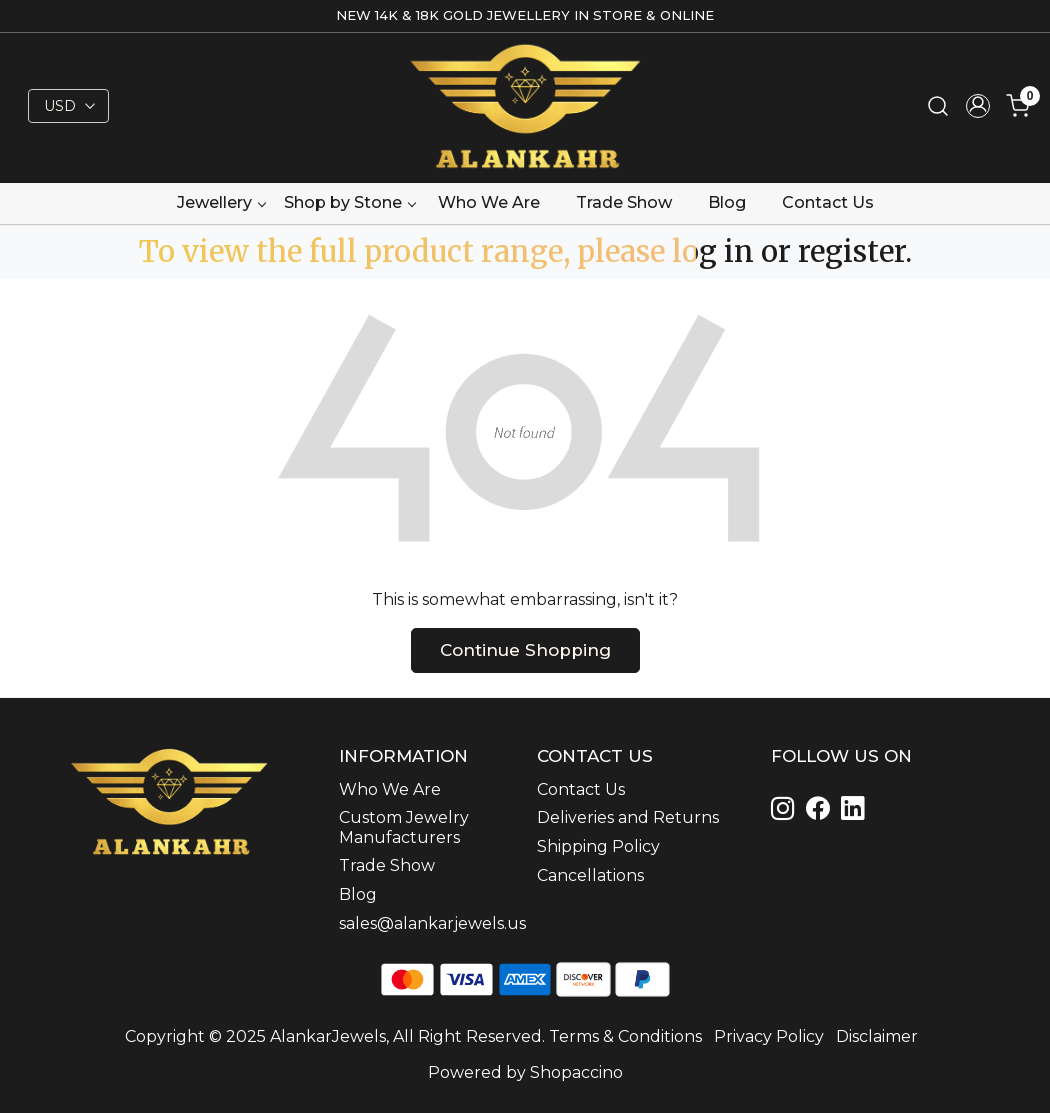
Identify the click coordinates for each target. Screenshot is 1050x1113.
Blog (727, 202)
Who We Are (489, 202)
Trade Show (624, 202)
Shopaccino (576, 1072)
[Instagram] (786, 811)
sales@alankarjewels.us (426, 923)
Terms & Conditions (625, 1036)
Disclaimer (877, 1036)
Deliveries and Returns (628, 817)
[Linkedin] (821, 811)
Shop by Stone (349, 202)
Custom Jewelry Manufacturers (404, 827)
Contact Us (828, 202)
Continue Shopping (525, 650)
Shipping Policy (598, 846)
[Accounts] (978, 106)
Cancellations (590, 875)
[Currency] (68, 106)
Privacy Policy (769, 1036)
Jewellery (221, 202)
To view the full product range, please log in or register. (525, 251)
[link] (938, 106)
